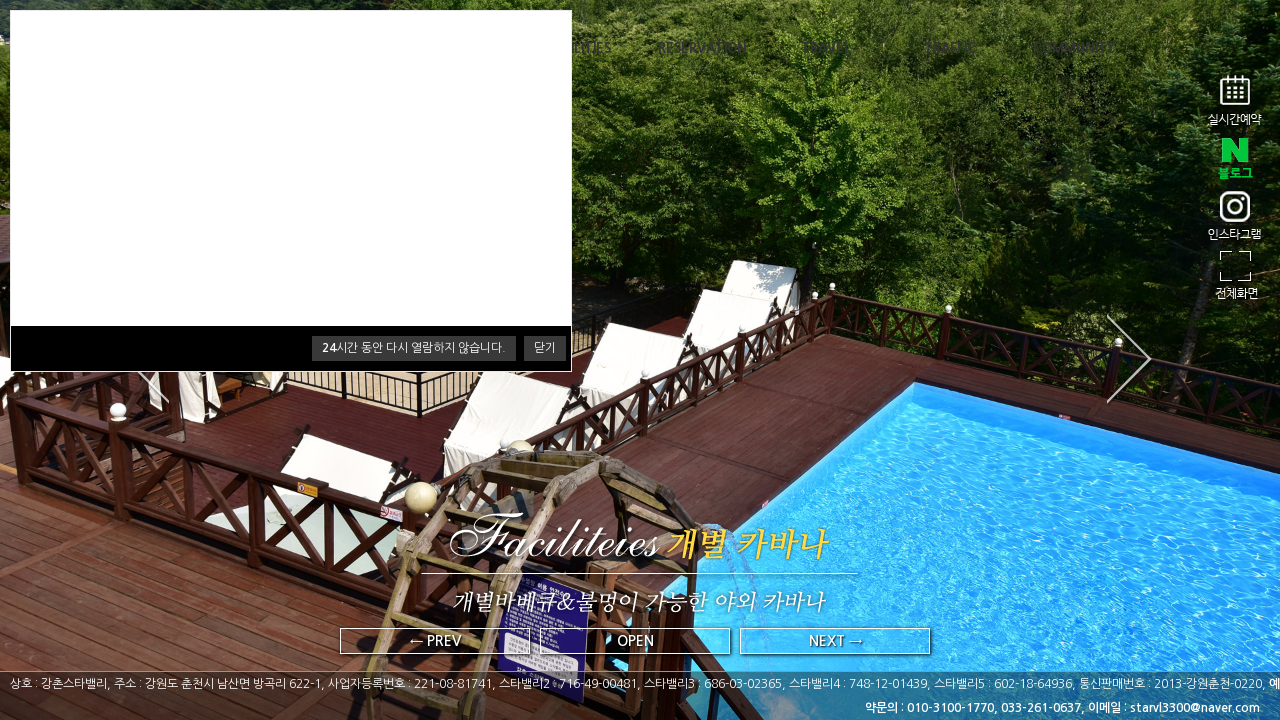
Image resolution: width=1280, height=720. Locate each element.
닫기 (545, 348)
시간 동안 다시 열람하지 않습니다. (414, 348)
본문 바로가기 (0, 0)
